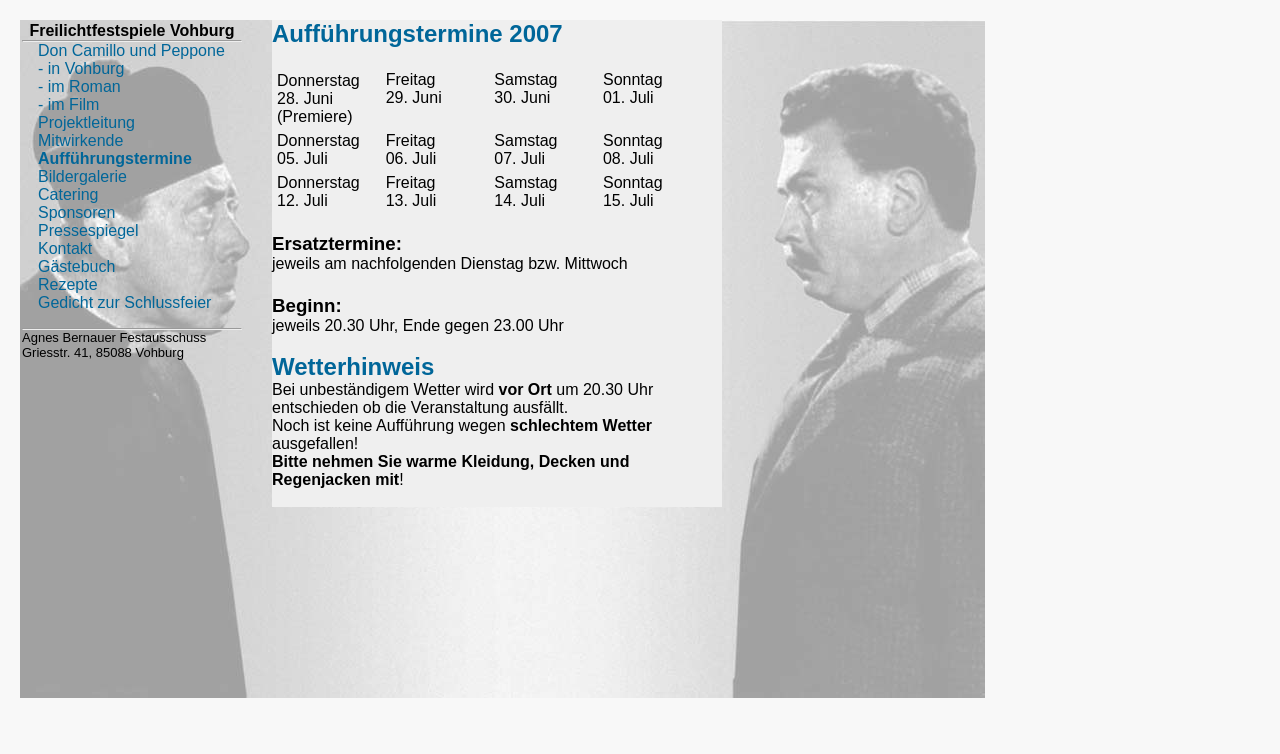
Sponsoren (76, 212)
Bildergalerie (82, 176)
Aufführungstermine (115, 158)
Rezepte (68, 284)
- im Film (68, 104)
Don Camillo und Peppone (131, 50)
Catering (68, 194)
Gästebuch (76, 266)
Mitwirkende (80, 140)
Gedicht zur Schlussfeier (124, 302)
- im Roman (79, 86)
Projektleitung (86, 122)
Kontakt (65, 248)
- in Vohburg (81, 68)
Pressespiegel (88, 230)
